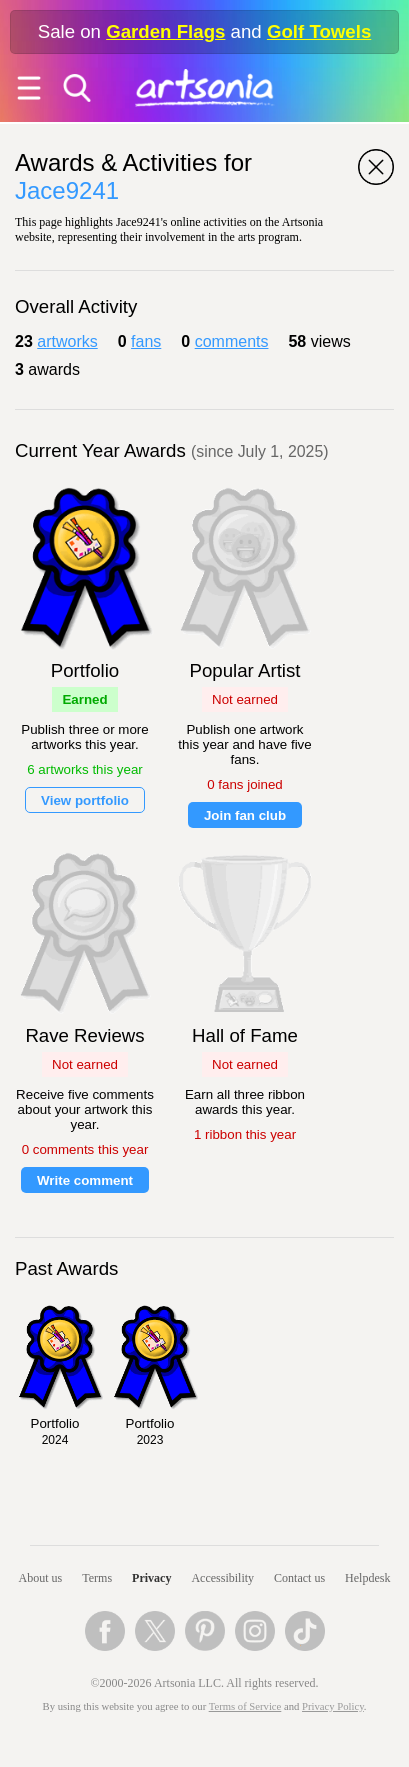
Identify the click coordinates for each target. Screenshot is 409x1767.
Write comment (85, 1180)
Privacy (151, 1578)
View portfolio (85, 800)
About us (41, 1578)
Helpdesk (367, 1578)
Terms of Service (245, 1706)
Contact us (299, 1578)
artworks (67, 341)
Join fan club (245, 815)
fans (146, 341)
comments (232, 341)
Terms (97, 1578)
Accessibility (222, 1578)
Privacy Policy (333, 1706)
